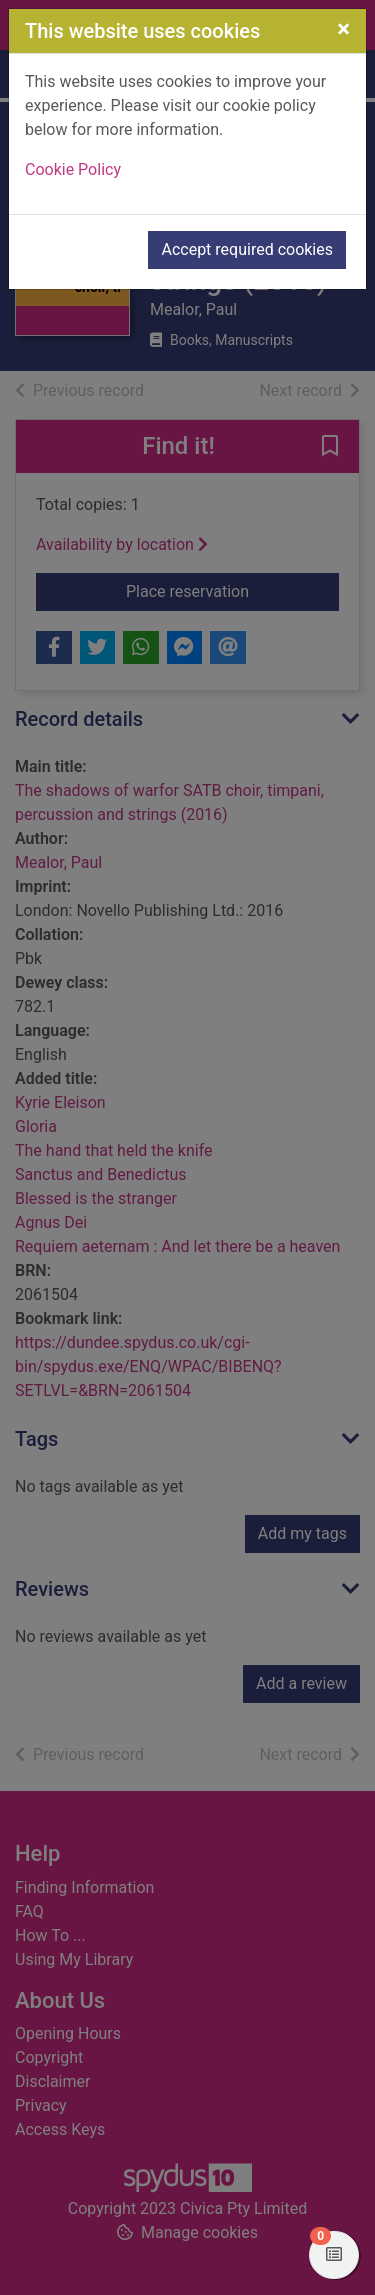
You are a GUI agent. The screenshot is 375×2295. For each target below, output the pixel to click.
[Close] (343, 29)
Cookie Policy (73, 169)
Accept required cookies (247, 249)
